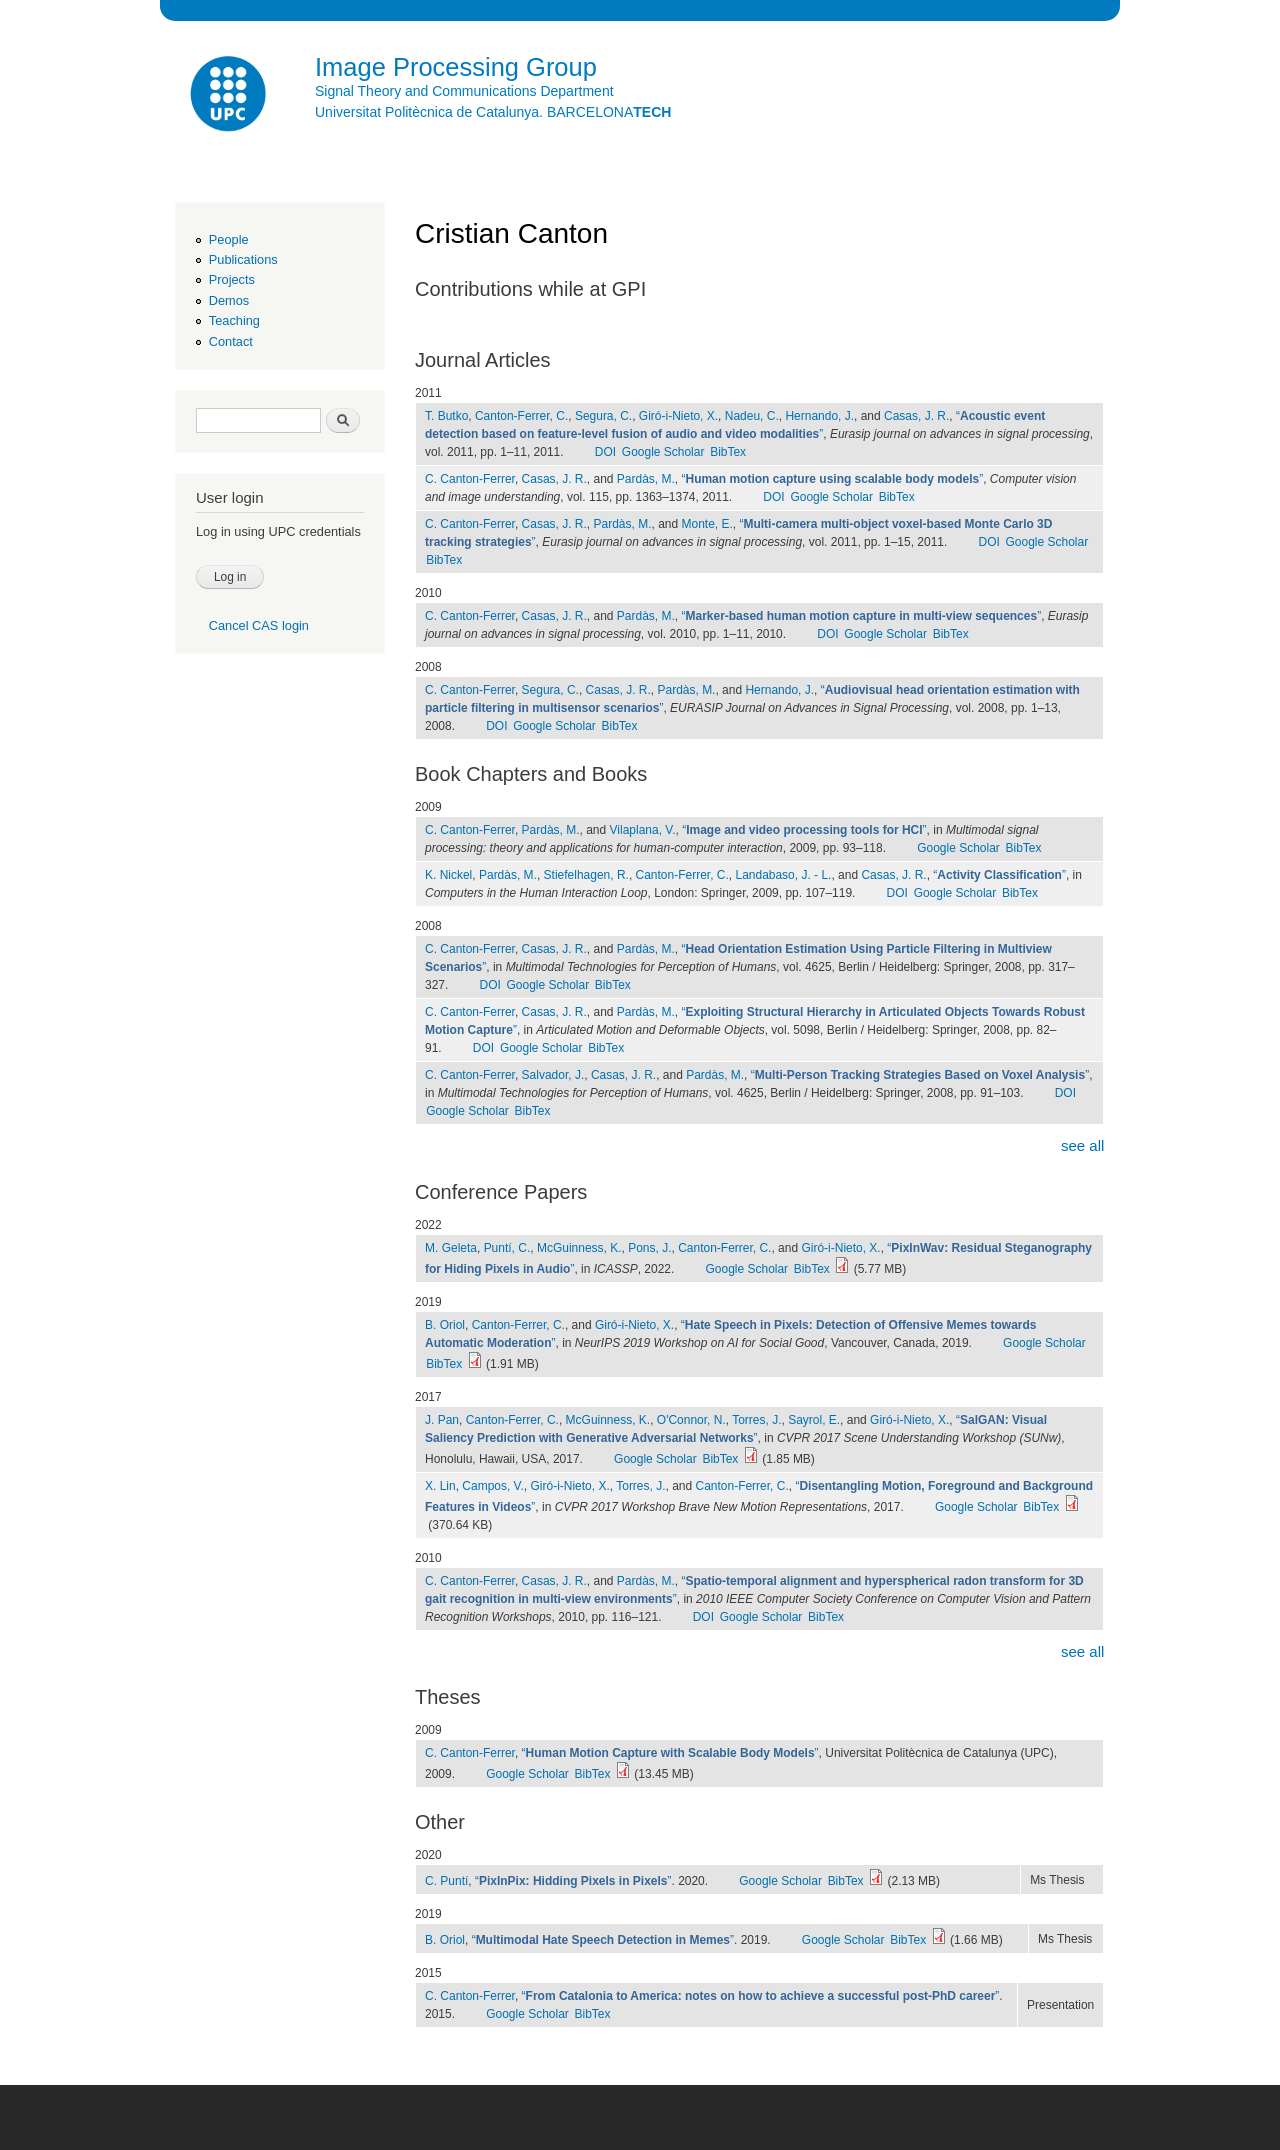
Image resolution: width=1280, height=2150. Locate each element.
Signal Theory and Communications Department (464, 91)
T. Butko (446, 416)
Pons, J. (649, 1248)
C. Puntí (446, 1881)
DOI (605, 452)
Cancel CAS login (259, 625)
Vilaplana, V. (643, 830)
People (229, 239)
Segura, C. (603, 416)
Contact (231, 341)
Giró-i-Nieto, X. (678, 416)
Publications (243, 259)
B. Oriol (445, 1325)
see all (1082, 1145)
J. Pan (442, 1420)
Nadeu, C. (752, 416)
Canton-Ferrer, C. (521, 416)
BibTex (728, 452)
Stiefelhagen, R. (586, 875)
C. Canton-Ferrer (470, 479)
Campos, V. (493, 1486)
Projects (232, 279)
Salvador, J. (553, 1075)
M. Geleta (451, 1248)
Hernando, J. (819, 416)
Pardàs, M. (646, 479)
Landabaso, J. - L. (783, 875)
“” (832, 479)
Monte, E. (706, 524)
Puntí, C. (507, 1248)
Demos (229, 300)
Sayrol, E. (814, 1420)
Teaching (234, 320)
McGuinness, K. (579, 1248)
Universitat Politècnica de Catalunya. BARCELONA (493, 112)
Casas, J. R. (916, 416)
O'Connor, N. (691, 1420)
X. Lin (440, 1486)
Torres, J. (756, 1420)
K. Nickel (448, 875)
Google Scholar (663, 452)
